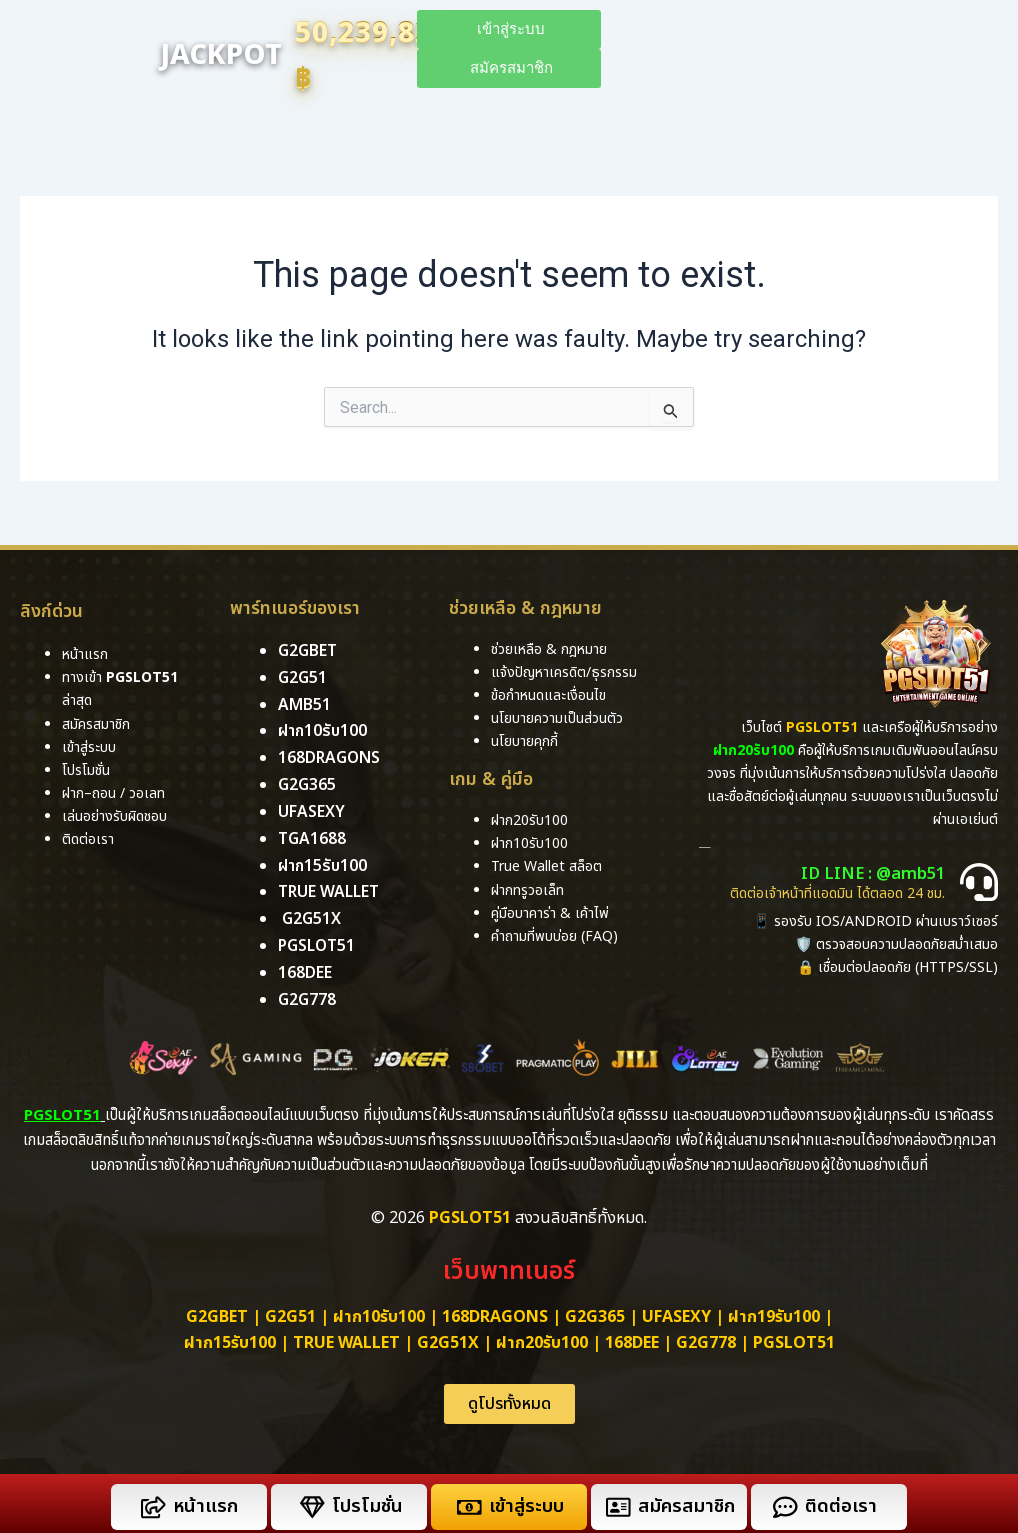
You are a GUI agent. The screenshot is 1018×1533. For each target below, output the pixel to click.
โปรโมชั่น (366, 1500)
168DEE (305, 968)
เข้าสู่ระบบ (525, 1500)
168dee (632, 1337)
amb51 (304, 704)
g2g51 (302, 677)
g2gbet (308, 651)
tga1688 (312, 836)
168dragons (330, 757)
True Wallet (331, 889)
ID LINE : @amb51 (877, 874)
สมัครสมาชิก (686, 1500)
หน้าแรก (204, 1500)
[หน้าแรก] (152, 1500)
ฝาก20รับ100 (542, 1337)
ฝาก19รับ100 (774, 1311)
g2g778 (307, 994)
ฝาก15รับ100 (323, 862)
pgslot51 (318, 941)
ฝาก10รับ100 (323, 730)
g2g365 (307, 783)
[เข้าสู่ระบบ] (468, 1500)
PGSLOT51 (794, 1337)
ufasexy (311, 809)
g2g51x (311, 915)
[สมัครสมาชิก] (617, 1500)
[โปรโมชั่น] (311, 1500)
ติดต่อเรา (88, 839)
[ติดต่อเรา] (784, 1500)
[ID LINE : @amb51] (979, 882)
